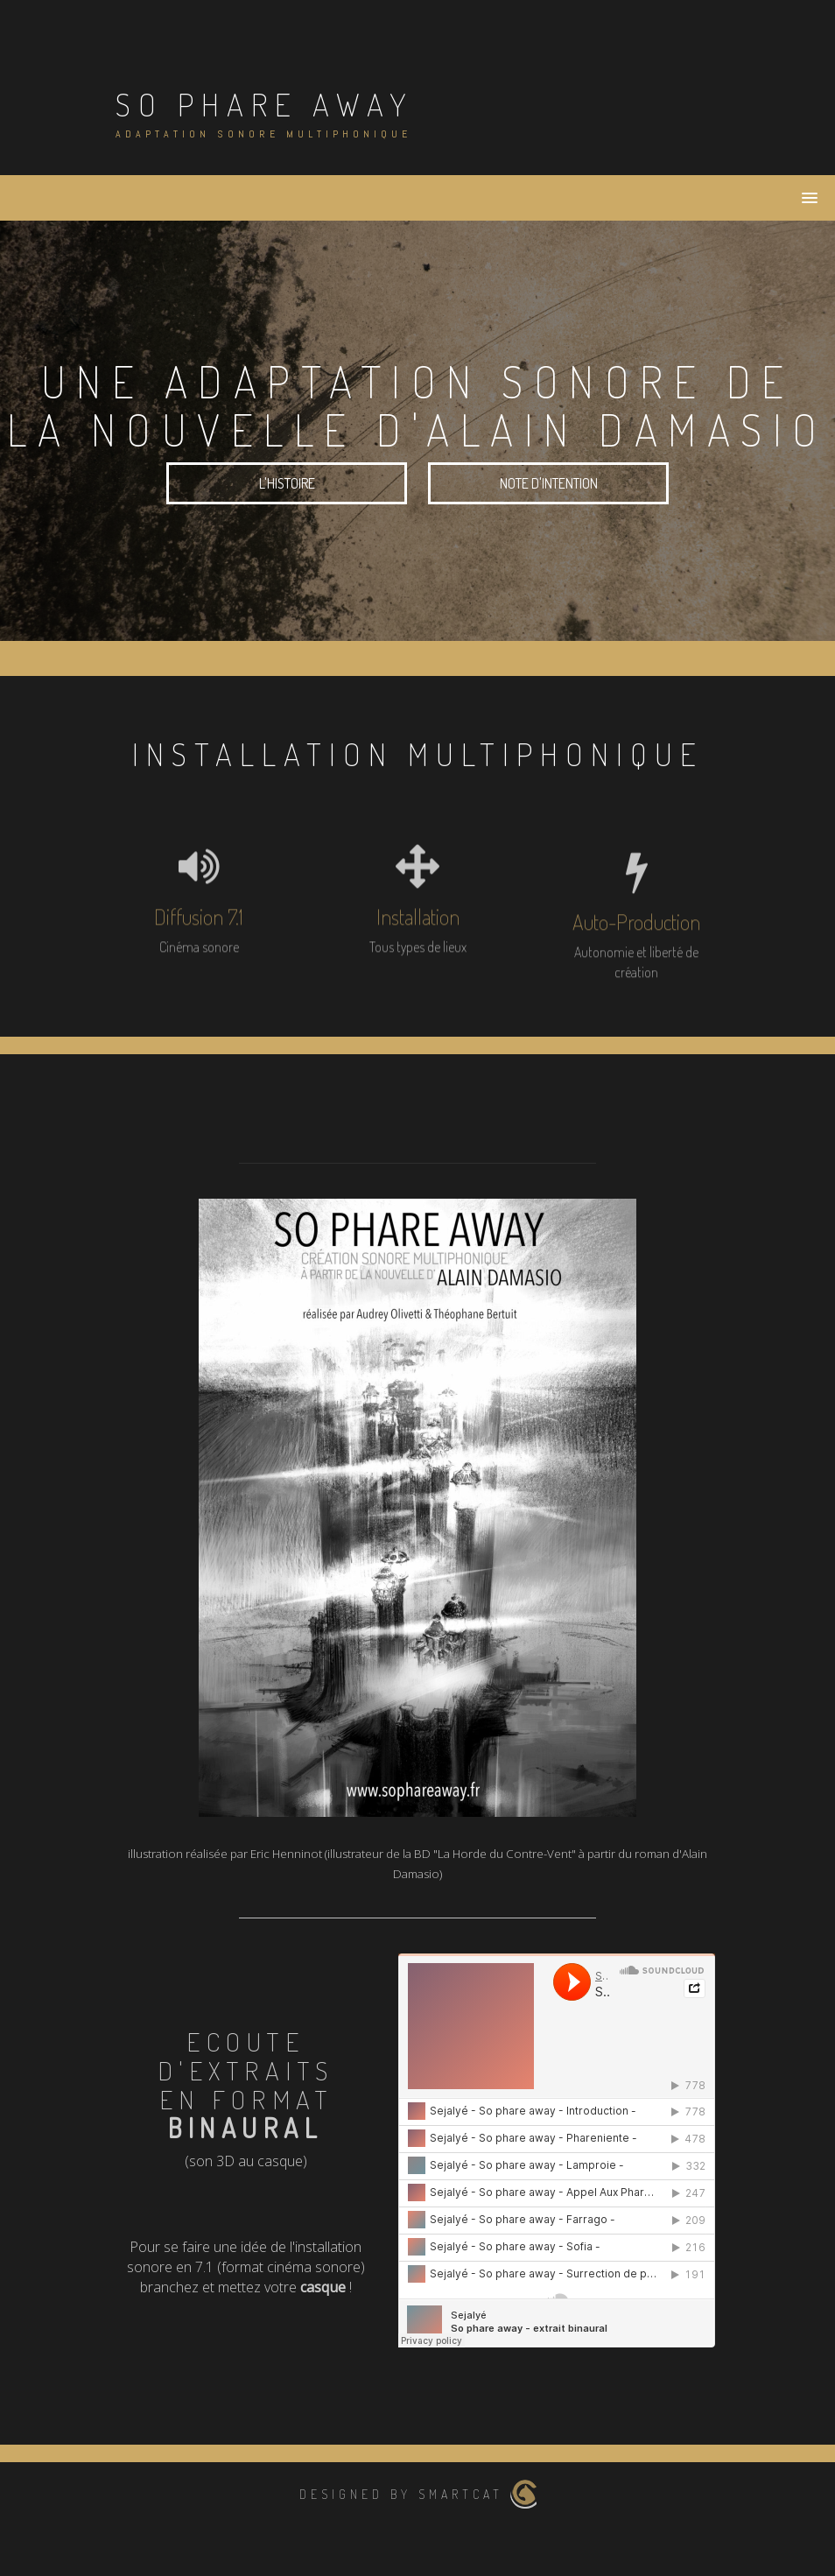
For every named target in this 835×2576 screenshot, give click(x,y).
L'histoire (287, 483)
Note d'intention (549, 483)
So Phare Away (265, 104)
